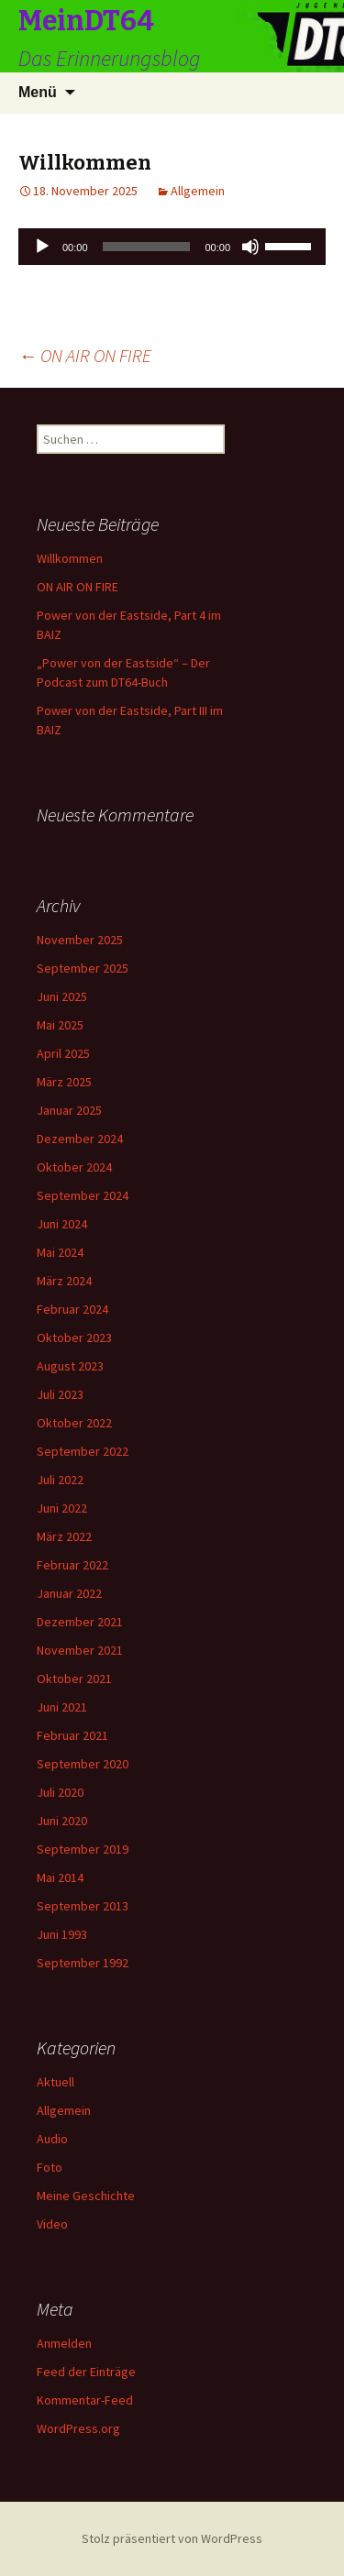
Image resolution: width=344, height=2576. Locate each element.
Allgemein (198, 190)
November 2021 (80, 1650)
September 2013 (82, 1906)
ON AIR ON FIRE (84, 355)
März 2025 (64, 1081)
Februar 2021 (72, 1735)
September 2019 (82, 1849)
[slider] (147, 246)
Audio (52, 2138)
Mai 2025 (60, 1025)
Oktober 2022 (74, 1423)
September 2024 (82, 1195)
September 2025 (82, 968)
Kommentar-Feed (85, 2400)
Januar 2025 (69, 1110)
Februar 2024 (72, 1309)
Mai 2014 (60, 1877)
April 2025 (63, 1053)
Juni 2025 (62, 996)
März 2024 (64, 1280)
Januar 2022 (69, 1593)
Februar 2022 (72, 1565)
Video (52, 2224)
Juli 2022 (60, 1479)
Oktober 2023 (74, 1337)
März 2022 (64, 1536)
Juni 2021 (62, 1707)
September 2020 (82, 1764)
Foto (49, 2167)
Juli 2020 (60, 1792)
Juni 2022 (62, 1508)
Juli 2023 (60, 1394)
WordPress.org (78, 2428)
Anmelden (64, 2343)
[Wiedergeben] (42, 246)
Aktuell (55, 2082)
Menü (37, 92)
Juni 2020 (62, 1820)
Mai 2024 (60, 1252)
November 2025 (80, 939)
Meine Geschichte (86, 2195)
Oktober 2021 (74, 1678)
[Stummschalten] (250, 246)
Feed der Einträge (86, 2371)
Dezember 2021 (80, 1621)
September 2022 (82, 1451)
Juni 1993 (62, 1934)
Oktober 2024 (74, 1167)
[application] (172, 246)
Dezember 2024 (80, 1138)
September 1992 (82, 1962)
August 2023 (70, 1366)
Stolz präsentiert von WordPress (172, 2538)
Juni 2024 (62, 1224)
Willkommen (70, 558)
